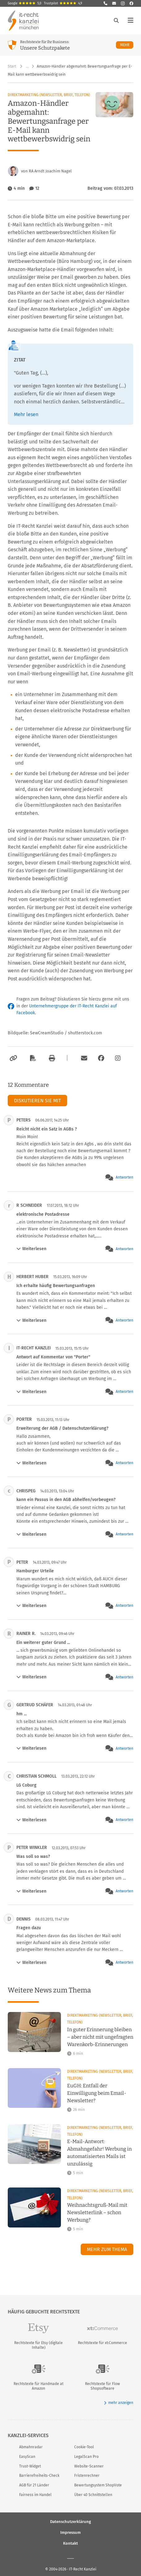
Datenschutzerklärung (70, 2521)
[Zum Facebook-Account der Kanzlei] (101, 1058)
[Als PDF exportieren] (32, 1058)
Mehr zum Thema (107, 2249)
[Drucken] (51, 1058)
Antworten (124, 1177)
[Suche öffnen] (116, 20)
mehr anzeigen (118, 2403)
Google (24, 3)
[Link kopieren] (12, 1058)
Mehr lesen (26, 414)
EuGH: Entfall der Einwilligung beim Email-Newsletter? (96, 2093)
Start (12, 66)
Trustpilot (63, 3)
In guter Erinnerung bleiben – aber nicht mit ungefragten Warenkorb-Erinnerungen (100, 2037)
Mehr (126, 44)
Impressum (70, 2532)
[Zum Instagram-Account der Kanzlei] (118, 1058)
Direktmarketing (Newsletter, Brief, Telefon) (49, 95)
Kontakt (70, 2543)
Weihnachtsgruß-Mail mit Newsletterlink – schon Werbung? (97, 2212)
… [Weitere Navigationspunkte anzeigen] (27, 66)
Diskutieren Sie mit (37, 1101)
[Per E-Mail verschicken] (83, 1058)
